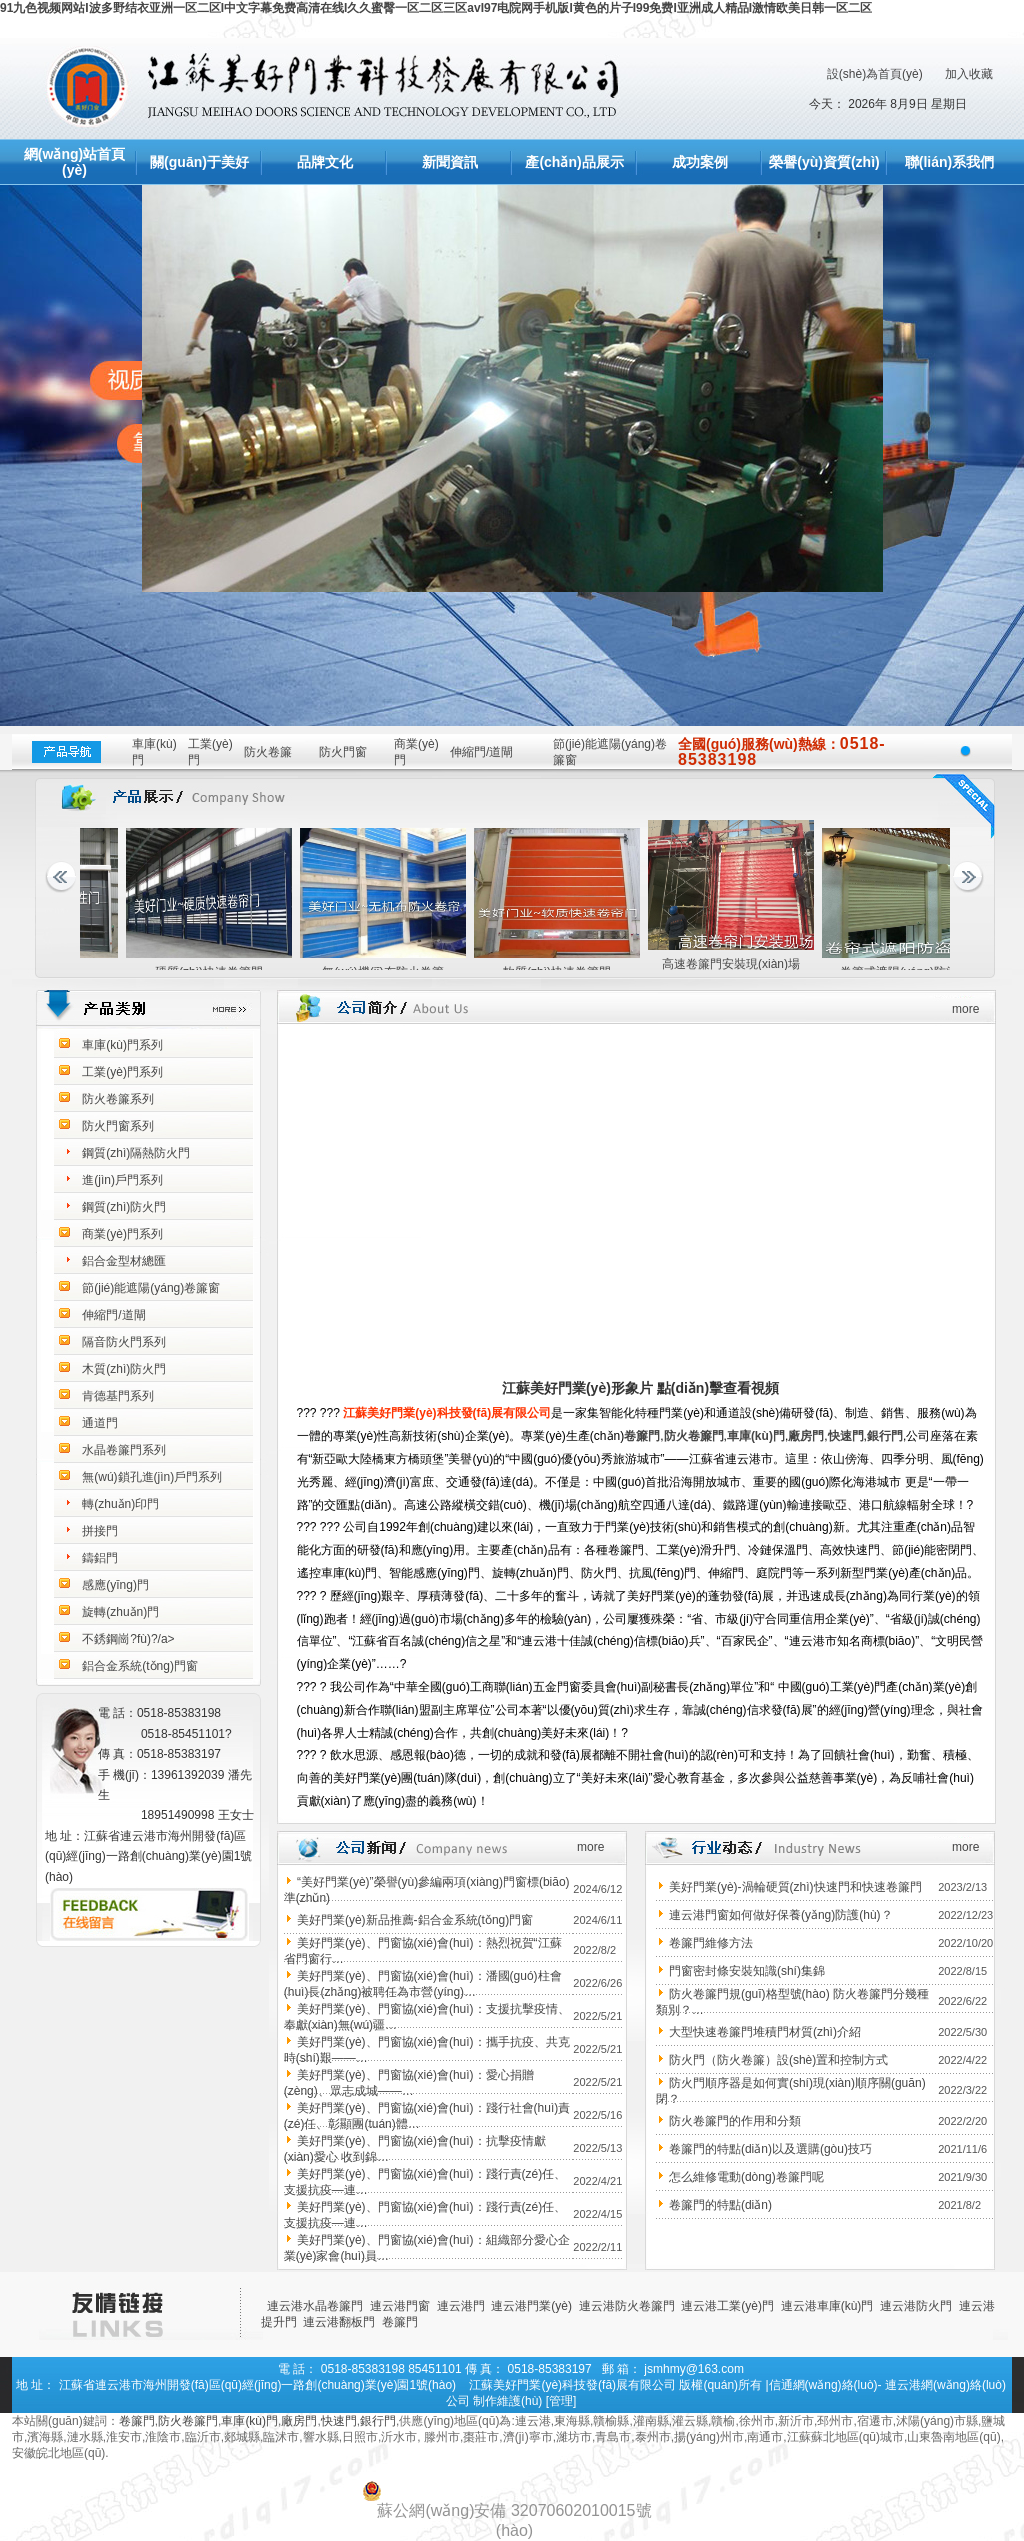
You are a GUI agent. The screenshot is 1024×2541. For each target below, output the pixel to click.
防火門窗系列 (118, 1126)
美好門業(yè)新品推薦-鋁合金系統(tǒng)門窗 (415, 1920)
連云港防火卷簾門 (627, 2306)
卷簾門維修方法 (711, 1943)
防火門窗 (343, 752)
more (965, 1009)
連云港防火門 (916, 2306)
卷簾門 (642, 1436)
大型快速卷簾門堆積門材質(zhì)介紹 (765, 2032)
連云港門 (461, 2306)
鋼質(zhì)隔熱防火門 (136, 1153)
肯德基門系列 (118, 1396)
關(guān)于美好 (199, 162)
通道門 (100, 1423)
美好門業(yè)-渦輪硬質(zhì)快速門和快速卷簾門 (795, 1887)
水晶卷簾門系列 (124, 1450)
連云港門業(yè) (531, 2306)
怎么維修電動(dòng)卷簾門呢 (746, 2177)
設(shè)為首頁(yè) (875, 74)
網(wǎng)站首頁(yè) (74, 162)
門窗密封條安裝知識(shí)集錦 (747, 1971)
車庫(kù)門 (756, 1436)
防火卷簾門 (694, 1436)
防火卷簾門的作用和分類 (735, 2121)
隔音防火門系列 (124, 1342)
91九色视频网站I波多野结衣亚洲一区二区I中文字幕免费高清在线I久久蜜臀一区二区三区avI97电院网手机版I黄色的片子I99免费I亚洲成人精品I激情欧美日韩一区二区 (436, 8)
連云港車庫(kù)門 (827, 2306)
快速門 (846, 1436)
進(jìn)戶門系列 (122, 1180)
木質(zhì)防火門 (124, 1369)
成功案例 (700, 162)
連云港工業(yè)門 (727, 2306)
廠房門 (806, 1436)
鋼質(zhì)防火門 (124, 1207)
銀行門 (885, 1436)
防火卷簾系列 (118, 1099)
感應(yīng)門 (115, 1585)
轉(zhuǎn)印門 (120, 1504)
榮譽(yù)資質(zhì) (824, 162)
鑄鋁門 (100, 1558)
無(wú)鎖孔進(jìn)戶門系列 (152, 1477)
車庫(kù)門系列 (122, 1045)
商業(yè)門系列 (122, 1234)
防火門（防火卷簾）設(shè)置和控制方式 (778, 2060)
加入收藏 (969, 74)
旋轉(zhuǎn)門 (120, 1612)
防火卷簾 (268, 752)
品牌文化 (325, 162)
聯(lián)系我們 (949, 162)
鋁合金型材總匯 (124, 1261)
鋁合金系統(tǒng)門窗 (140, 1666)
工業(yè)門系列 (122, 1072)
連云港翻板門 (339, 2322)
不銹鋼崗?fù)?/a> (128, 1639)
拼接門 (100, 1531)
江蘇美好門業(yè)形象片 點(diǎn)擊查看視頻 (640, 1388)
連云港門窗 (400, 2306)
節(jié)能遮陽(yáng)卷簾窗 (151, 1288)
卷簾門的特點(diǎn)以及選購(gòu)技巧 (770, 2149)
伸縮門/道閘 (481, 752)
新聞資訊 (450, 162)
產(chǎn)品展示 (574, 162)
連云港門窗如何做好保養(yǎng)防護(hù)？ (781, 1915)
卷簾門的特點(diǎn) (720, 2205)
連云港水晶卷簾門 (315, 2306)
